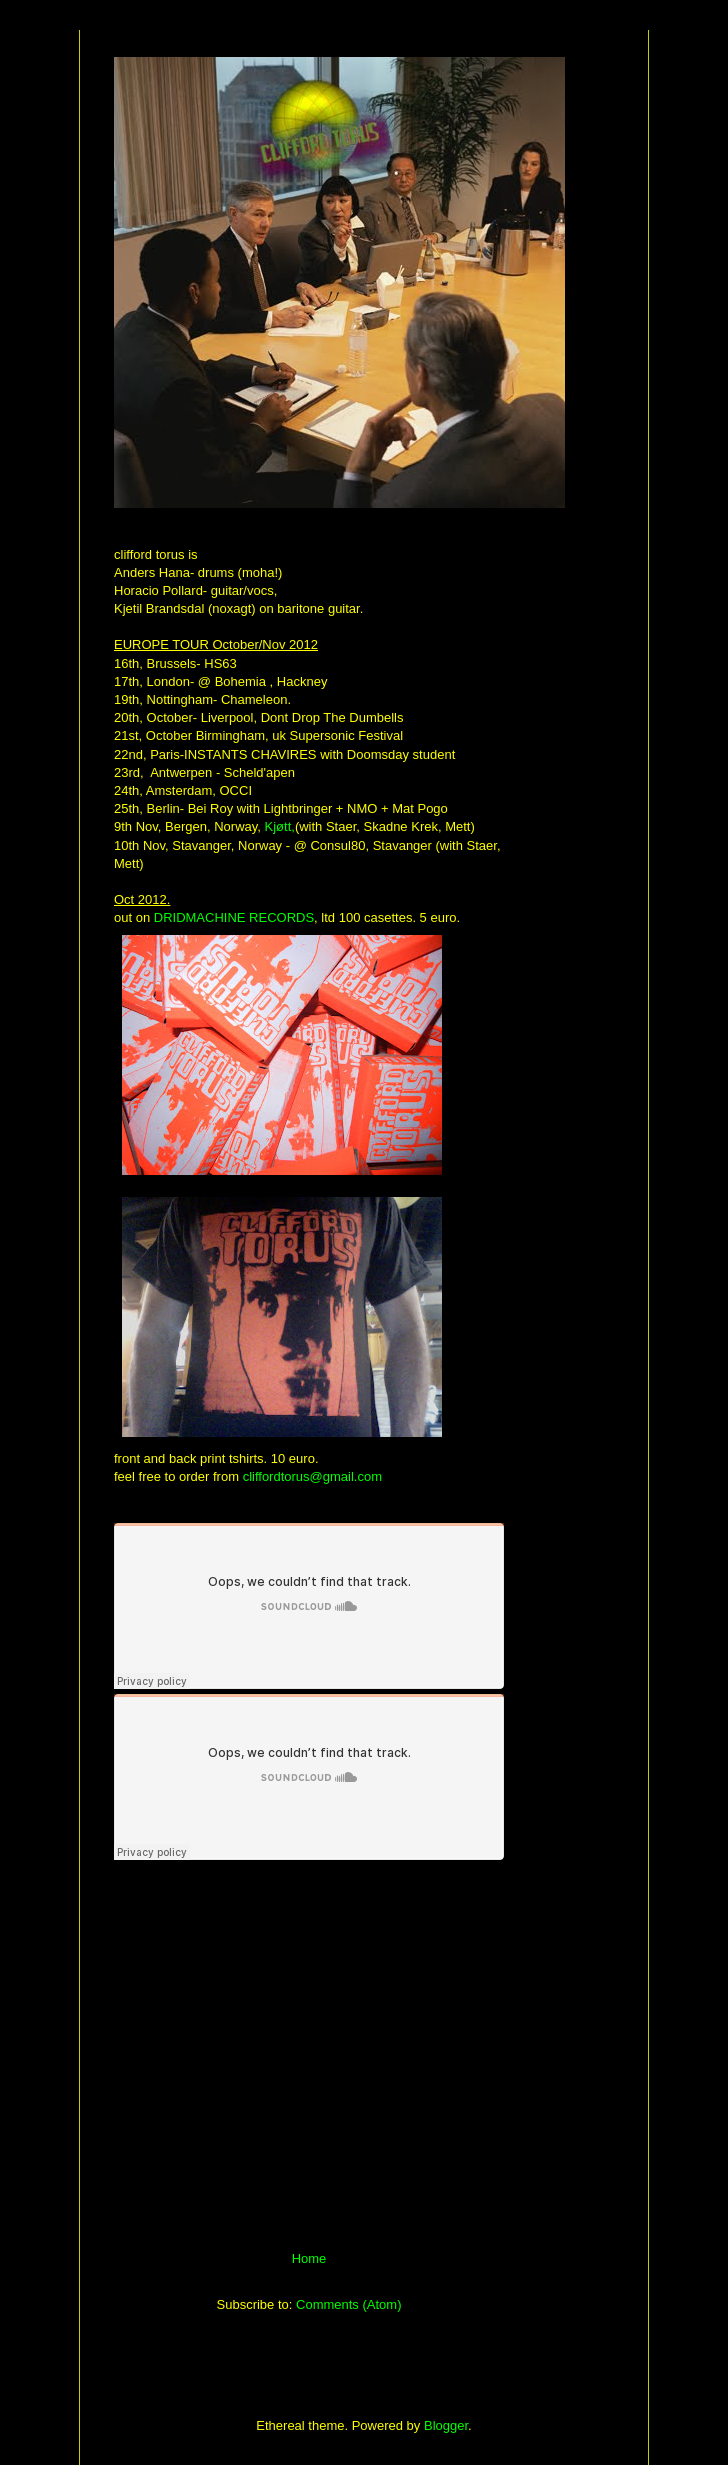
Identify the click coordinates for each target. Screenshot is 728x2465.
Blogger (446, 2425)
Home (309, 2258)
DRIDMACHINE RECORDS (234, 917)
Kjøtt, (280, 826)
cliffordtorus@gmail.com (312, 1476)
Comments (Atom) (348, 2304)
